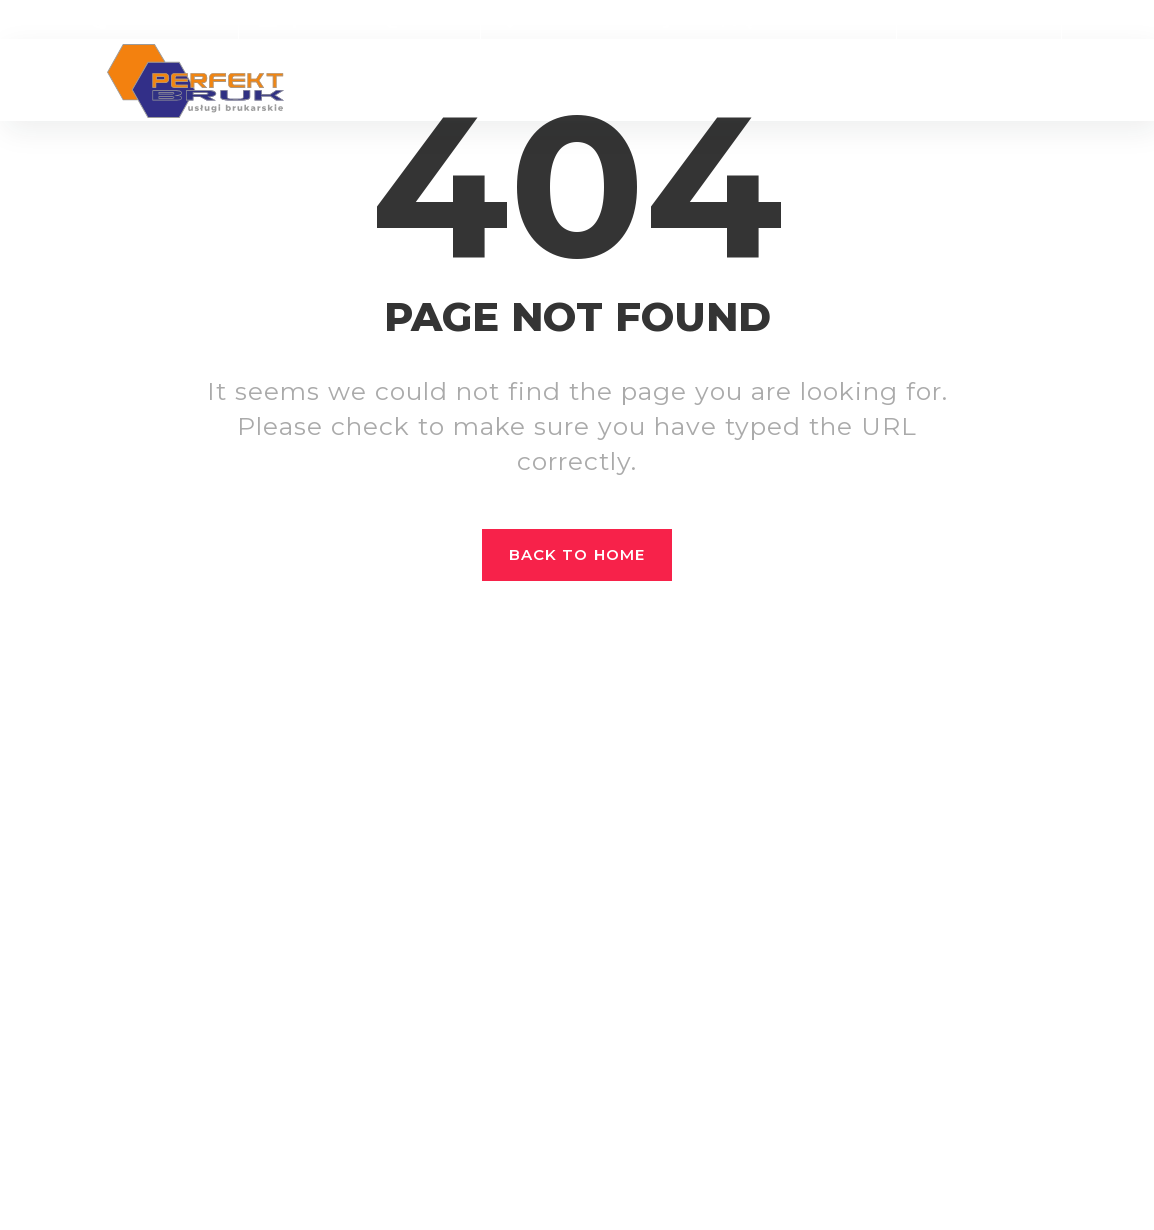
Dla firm (764, 81)
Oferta (620, 81)
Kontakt (983, 81)
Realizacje (528, 81)
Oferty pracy (873, 81)
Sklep (689, 81)
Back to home (577, 554)
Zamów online (979, 20)
